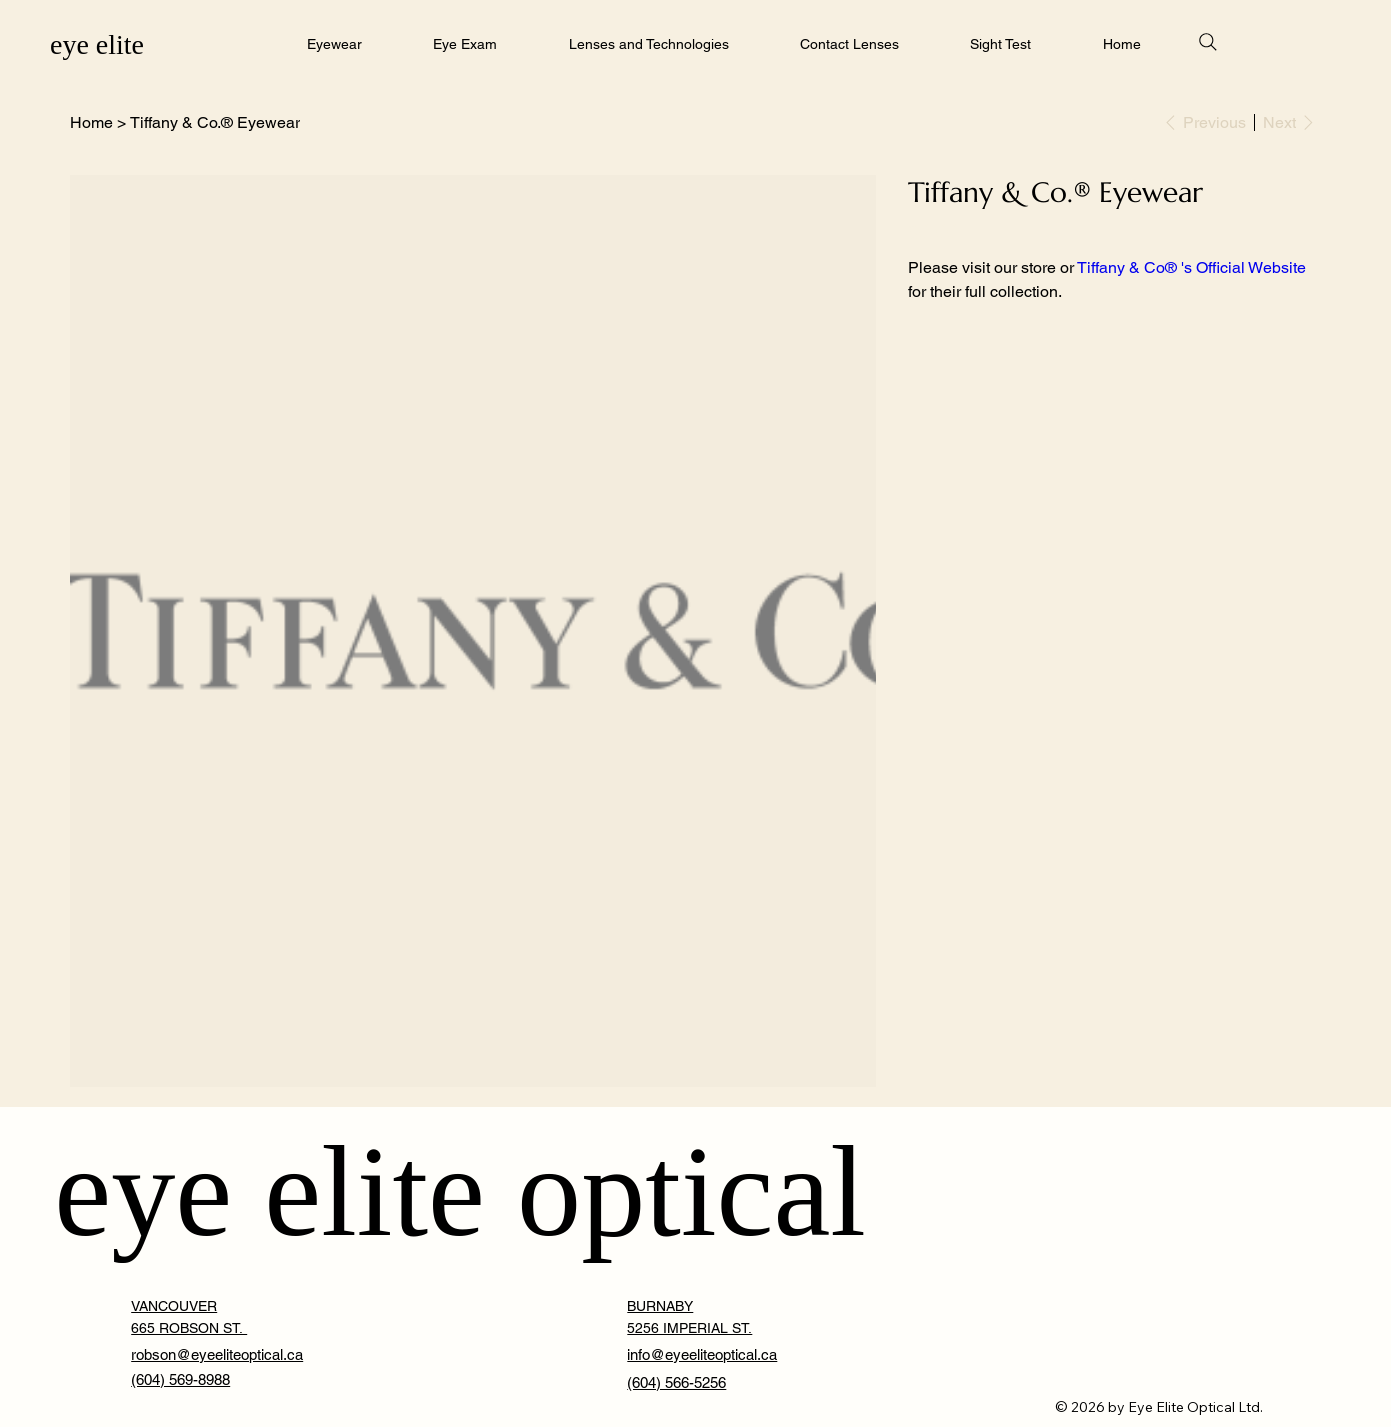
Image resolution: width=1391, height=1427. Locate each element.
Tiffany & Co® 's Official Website (1191, 267)
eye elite (97, 44)
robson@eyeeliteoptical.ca (217, 1354)
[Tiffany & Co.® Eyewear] (215, 122)
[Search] (1208, 42)
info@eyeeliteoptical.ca (702, 1354)
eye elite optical (460, 1192)
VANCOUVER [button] (174, 1306)
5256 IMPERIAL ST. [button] (689, 1328)
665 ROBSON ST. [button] (189, 1328)
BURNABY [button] (660, 1306)
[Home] (91, 122)
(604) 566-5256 (676, 1382)
